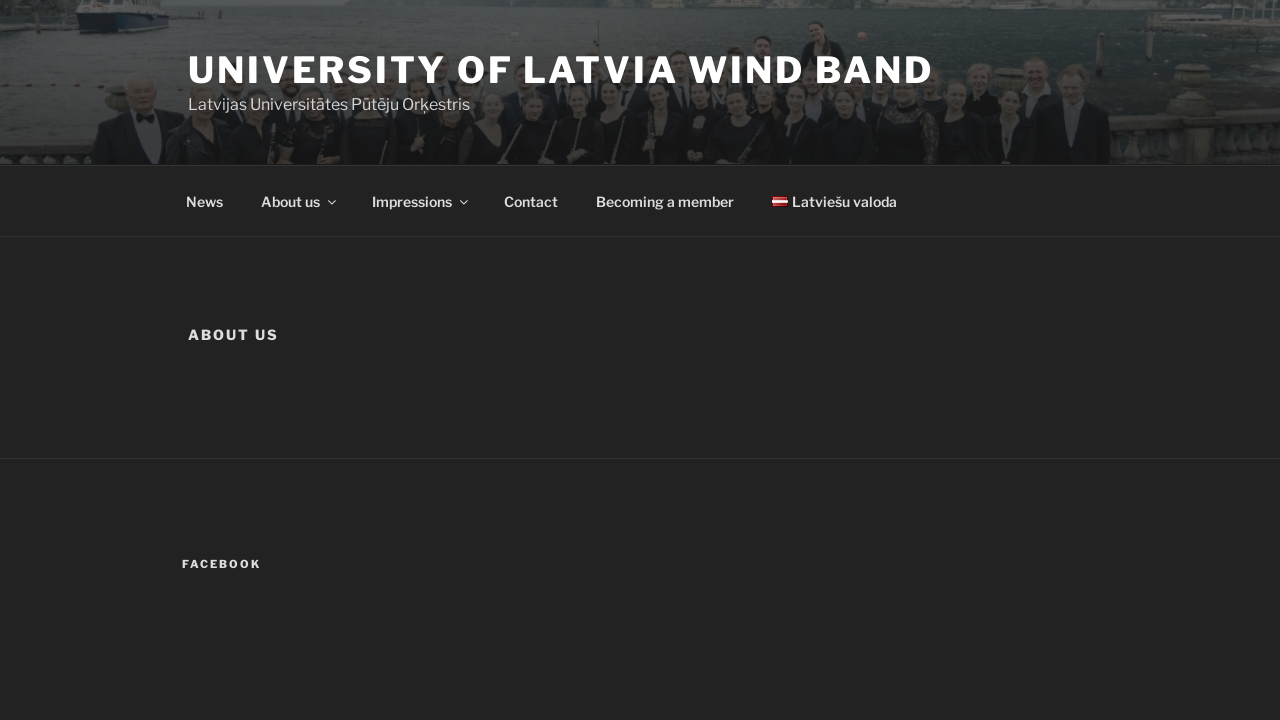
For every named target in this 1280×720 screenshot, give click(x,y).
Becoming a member (665, 201)
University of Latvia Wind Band (560, 70)
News (204, 201)
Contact (531, 201)
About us (300, 201)
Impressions (421, 201)
